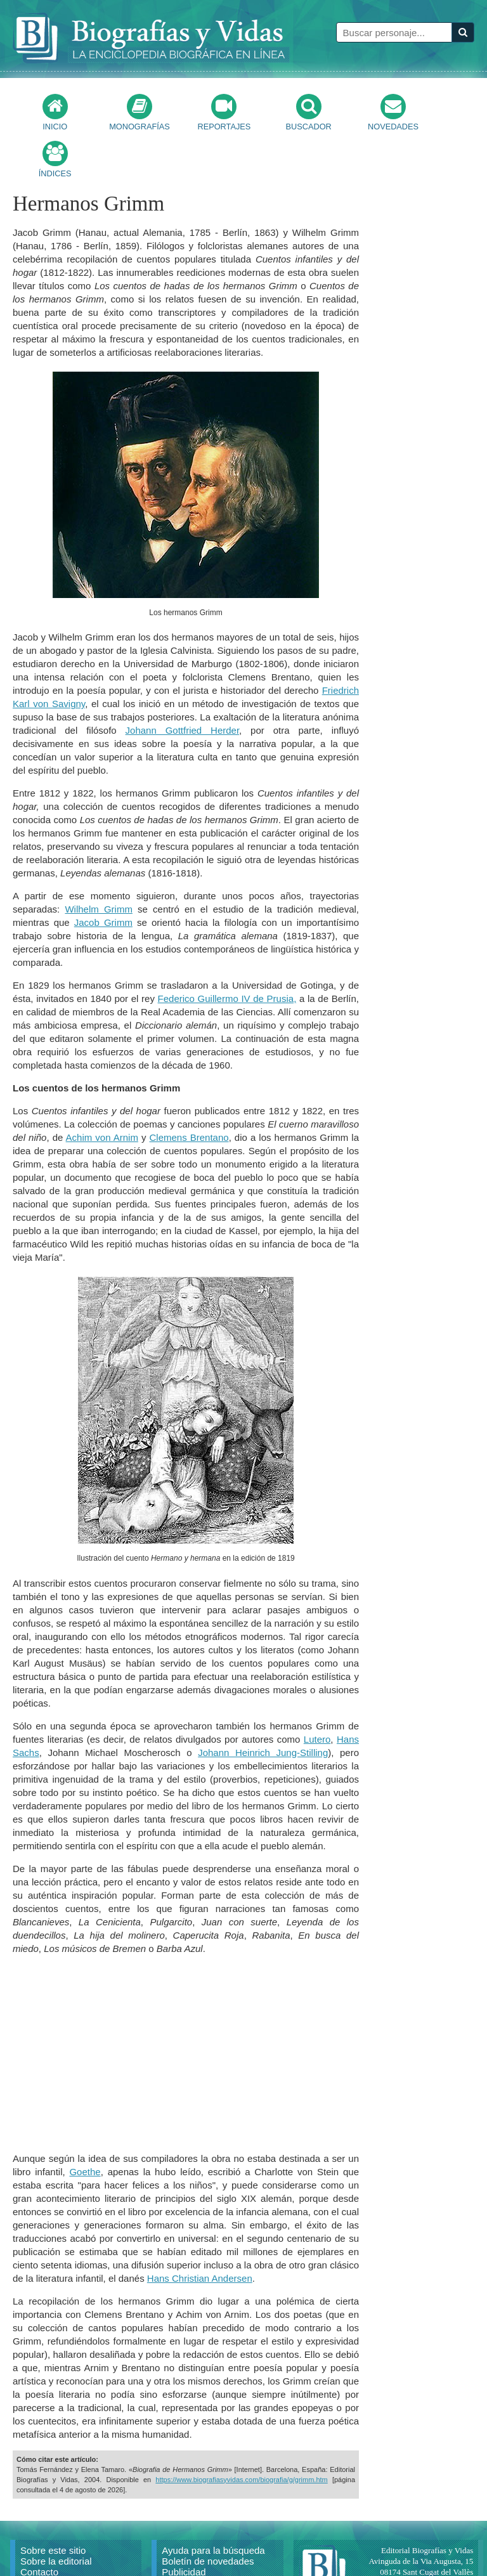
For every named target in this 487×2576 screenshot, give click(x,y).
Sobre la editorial (56, 2514)
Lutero (317, 1692)
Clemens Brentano (189, 1090)
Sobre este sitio (53, 2503)
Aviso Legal (186, 2535)
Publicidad (183, 2525)
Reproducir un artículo (67, 2535)
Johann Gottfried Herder (183, 683)
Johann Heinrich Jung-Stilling (263, 1705)
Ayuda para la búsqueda (213, 2503)
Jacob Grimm (103, 875)
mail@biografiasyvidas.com (427, 2546)
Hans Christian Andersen (199, 2231)
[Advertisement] (185, 2006)
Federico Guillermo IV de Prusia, (227, 951)
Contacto (39, 2525)
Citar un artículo (54, 2546)
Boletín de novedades (208, 2514)
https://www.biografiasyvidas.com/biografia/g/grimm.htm (241, 2432)
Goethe (84, 2124)
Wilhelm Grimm (99, 862)
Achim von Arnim (102, 1090)
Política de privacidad (207, 2546)
